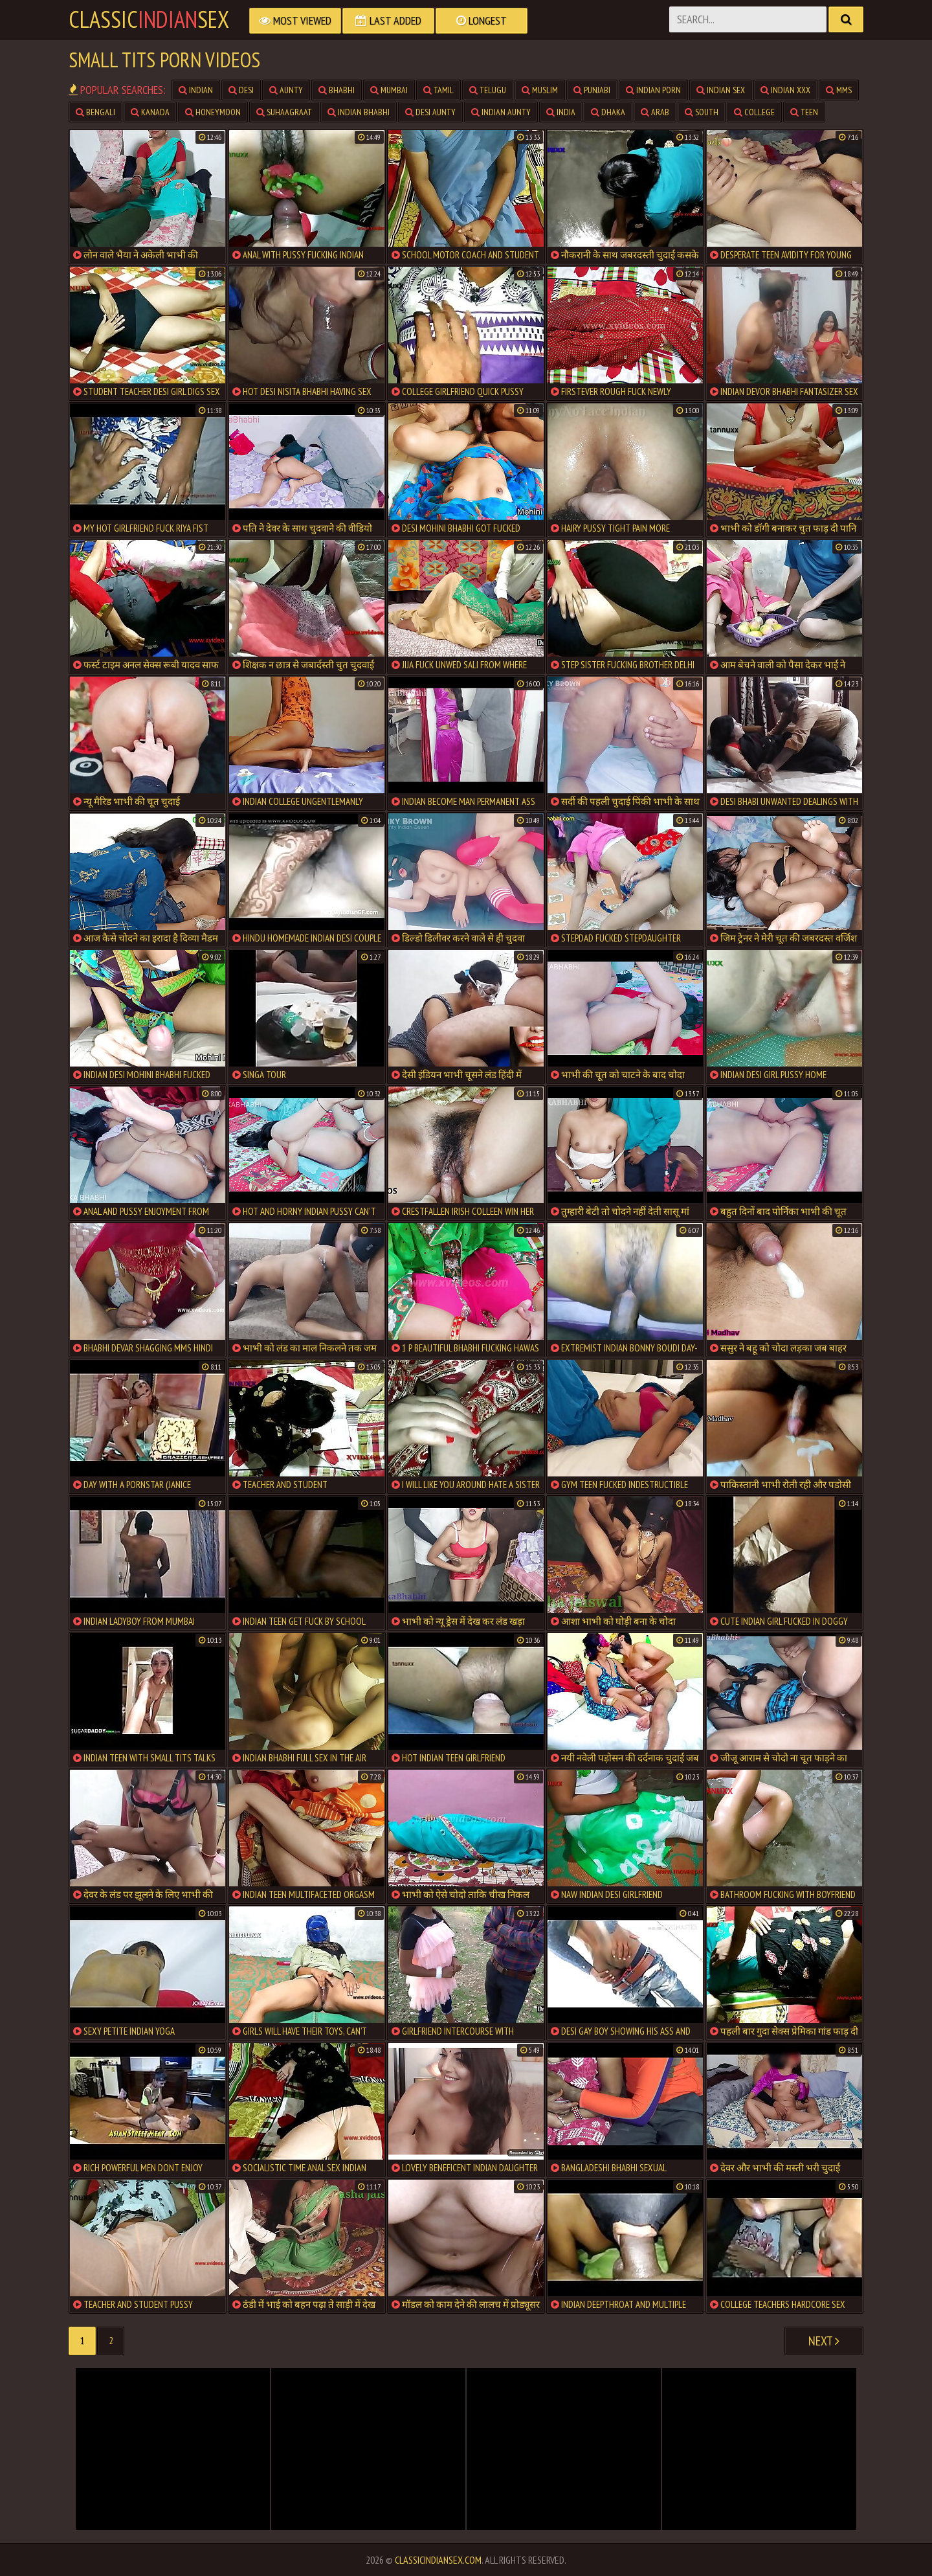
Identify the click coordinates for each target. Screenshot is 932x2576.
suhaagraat (284, 112)
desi (241, 90)
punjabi (591, 90)
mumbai (389, 90)
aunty (286, 90)
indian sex (720, 90)
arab (655, 112)
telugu (487, 90)
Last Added (388, 20)
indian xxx (785, 90)
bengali (95, 112)
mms (839, 90)
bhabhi (336, 90)
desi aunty (430, 112)
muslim (540, 90)
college (754, 112)
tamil (438, 90)
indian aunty (501, 112)
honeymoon (213, 112)
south (701, 112)
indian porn (653, 90)
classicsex (149, 19)
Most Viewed (295, 20)
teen (804, 112)
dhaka (608, 112)
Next (823, 2341)
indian (196, 90)
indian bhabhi (358, 112)
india (560, 112)
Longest (481, 20)
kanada (150, 112)
